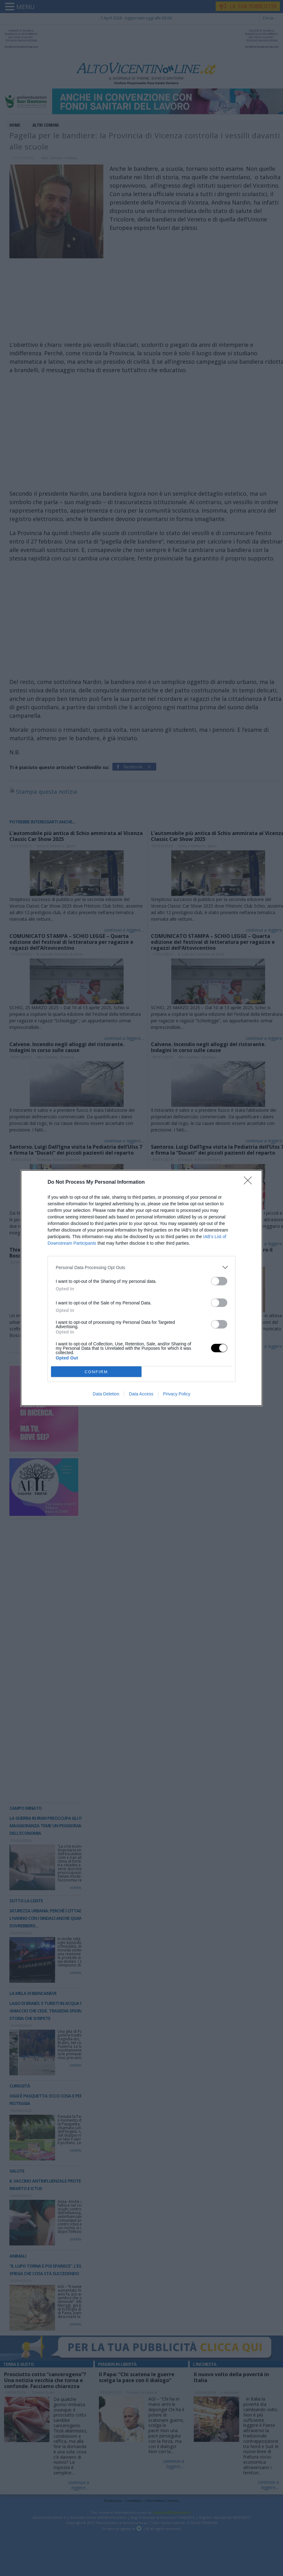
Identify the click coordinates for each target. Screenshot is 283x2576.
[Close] (250, 1182)
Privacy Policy (176, 1393)
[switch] (219, 1281)
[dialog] (141, 1288)
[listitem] (141, 1267)
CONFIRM (96, 1371)
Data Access (141, 1393)
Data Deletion (106, 1393)
